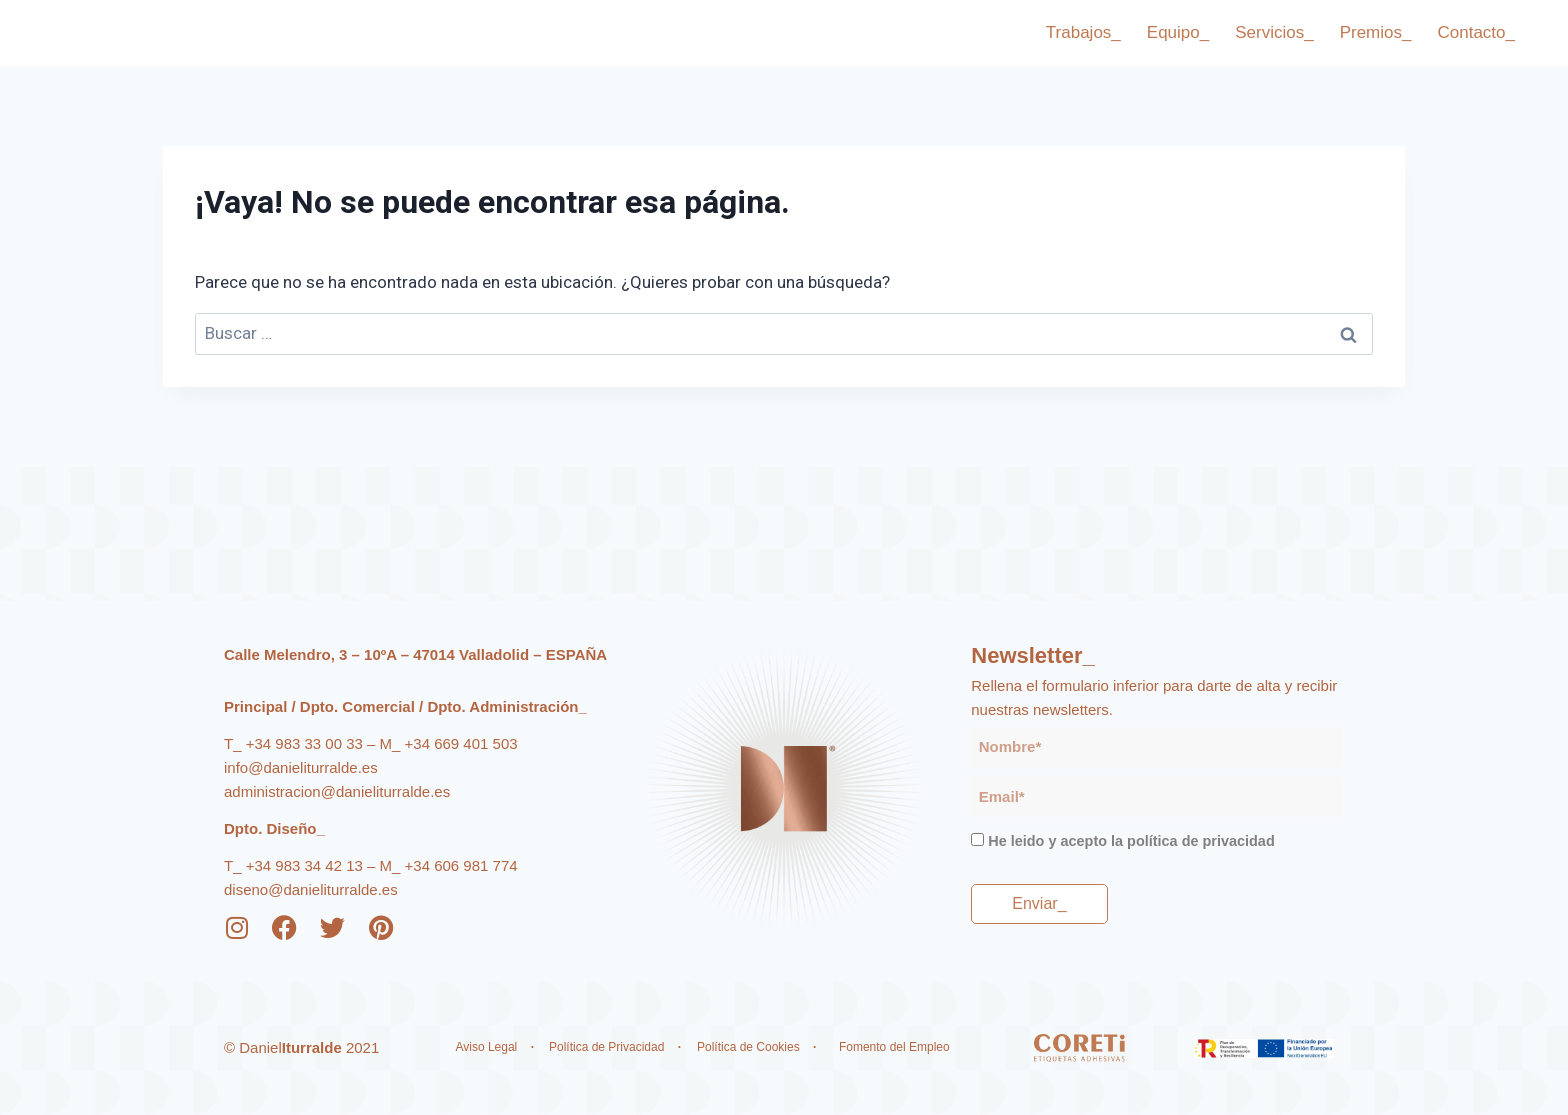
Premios (1376, 33)
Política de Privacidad (608, 1047)
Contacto (1476, 33)
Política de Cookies (748, 1047)
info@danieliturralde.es (301, 767)
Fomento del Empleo (896, 1047)
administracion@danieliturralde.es (337, 791)
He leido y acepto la (1131, 841)
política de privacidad (1201, 841)
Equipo (1178, 33)
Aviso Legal (486, 1047)
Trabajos (1083, 33)
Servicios (1274, 33)
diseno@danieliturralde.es (311, 889)
